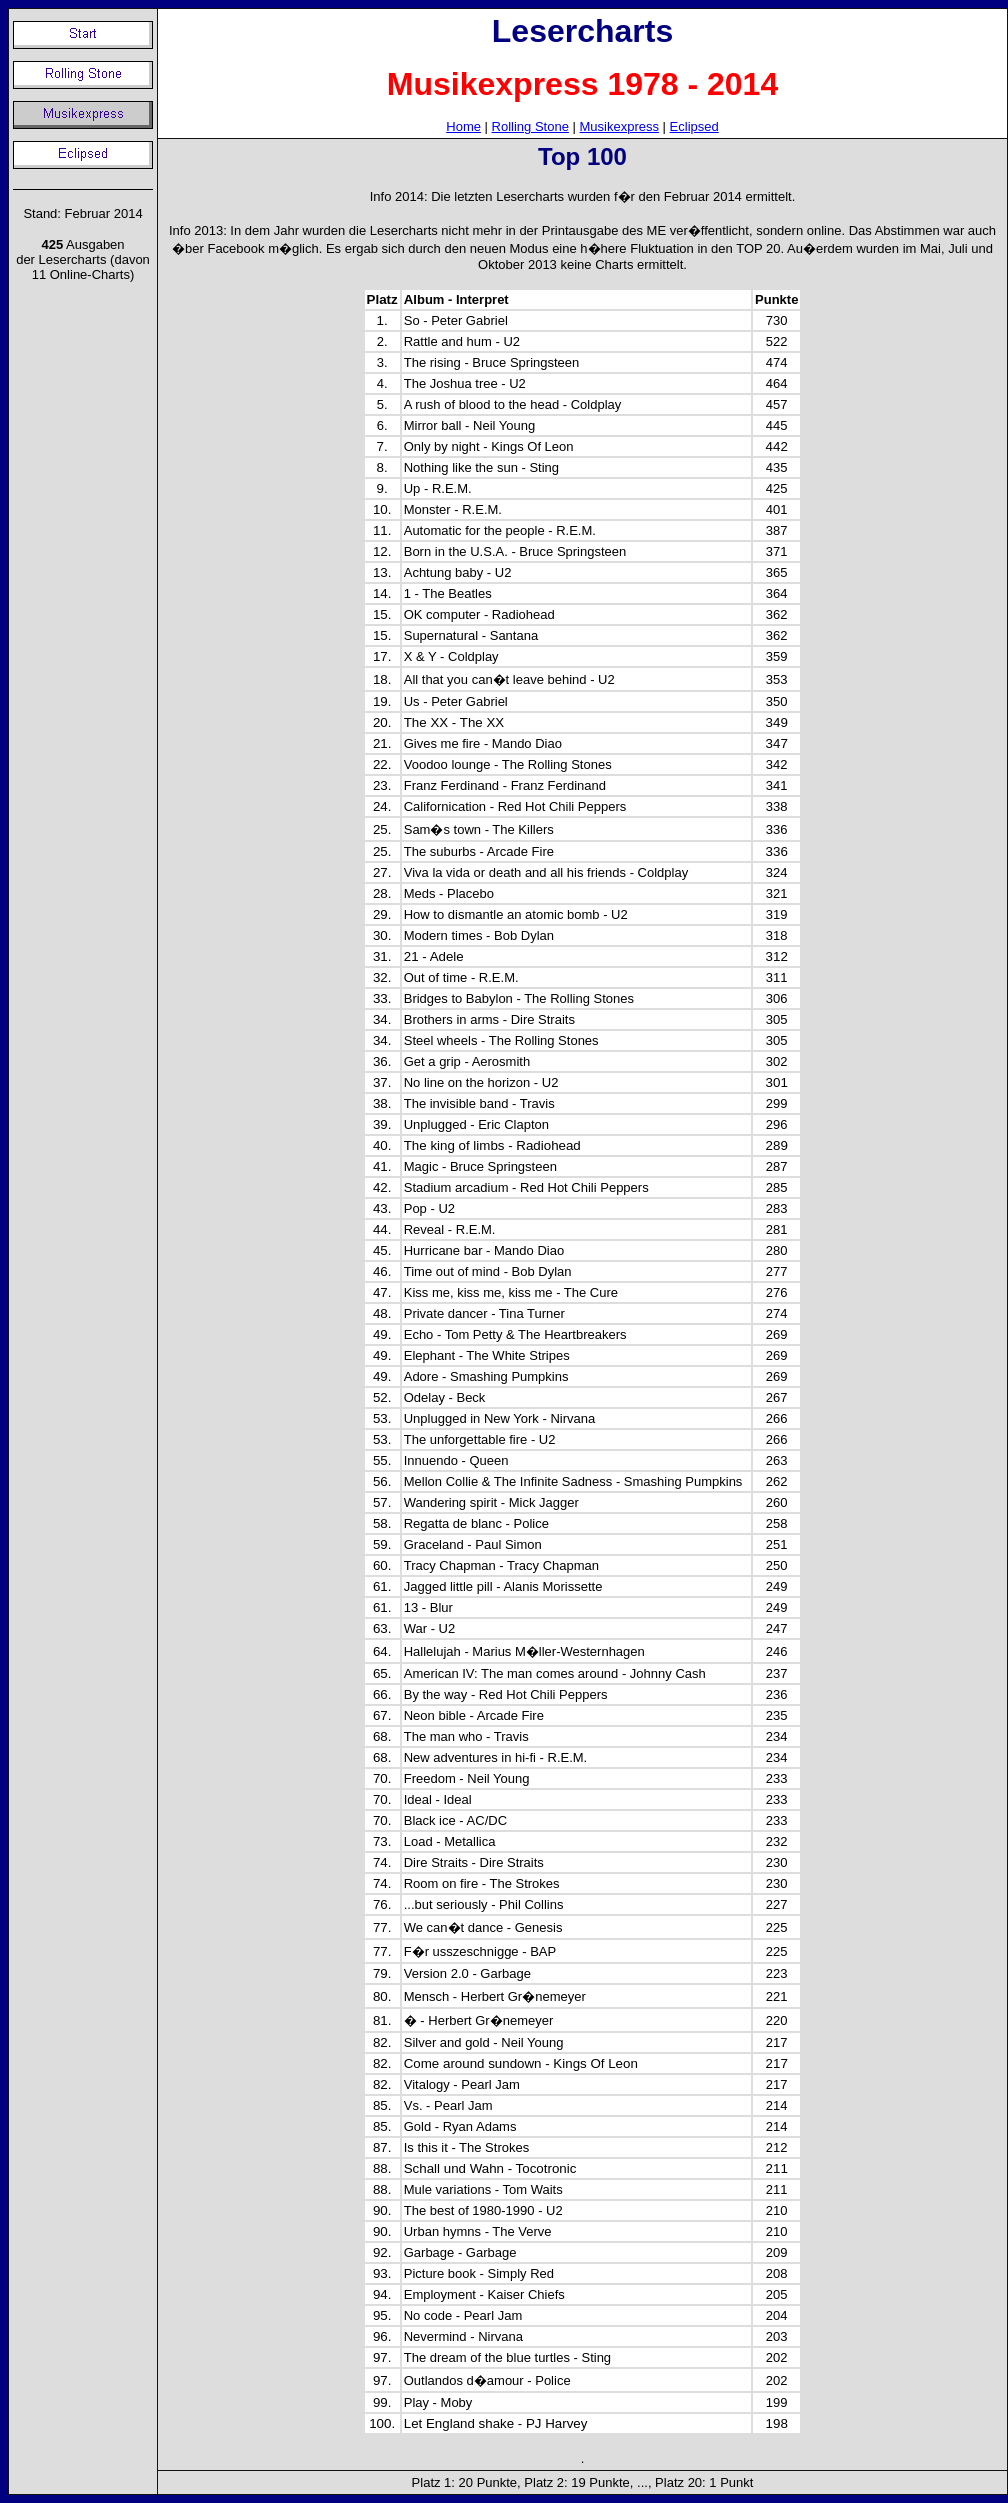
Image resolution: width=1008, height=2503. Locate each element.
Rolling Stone (530, 126)
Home (463, 126)
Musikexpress (619, 126)
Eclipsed (694, 126)
